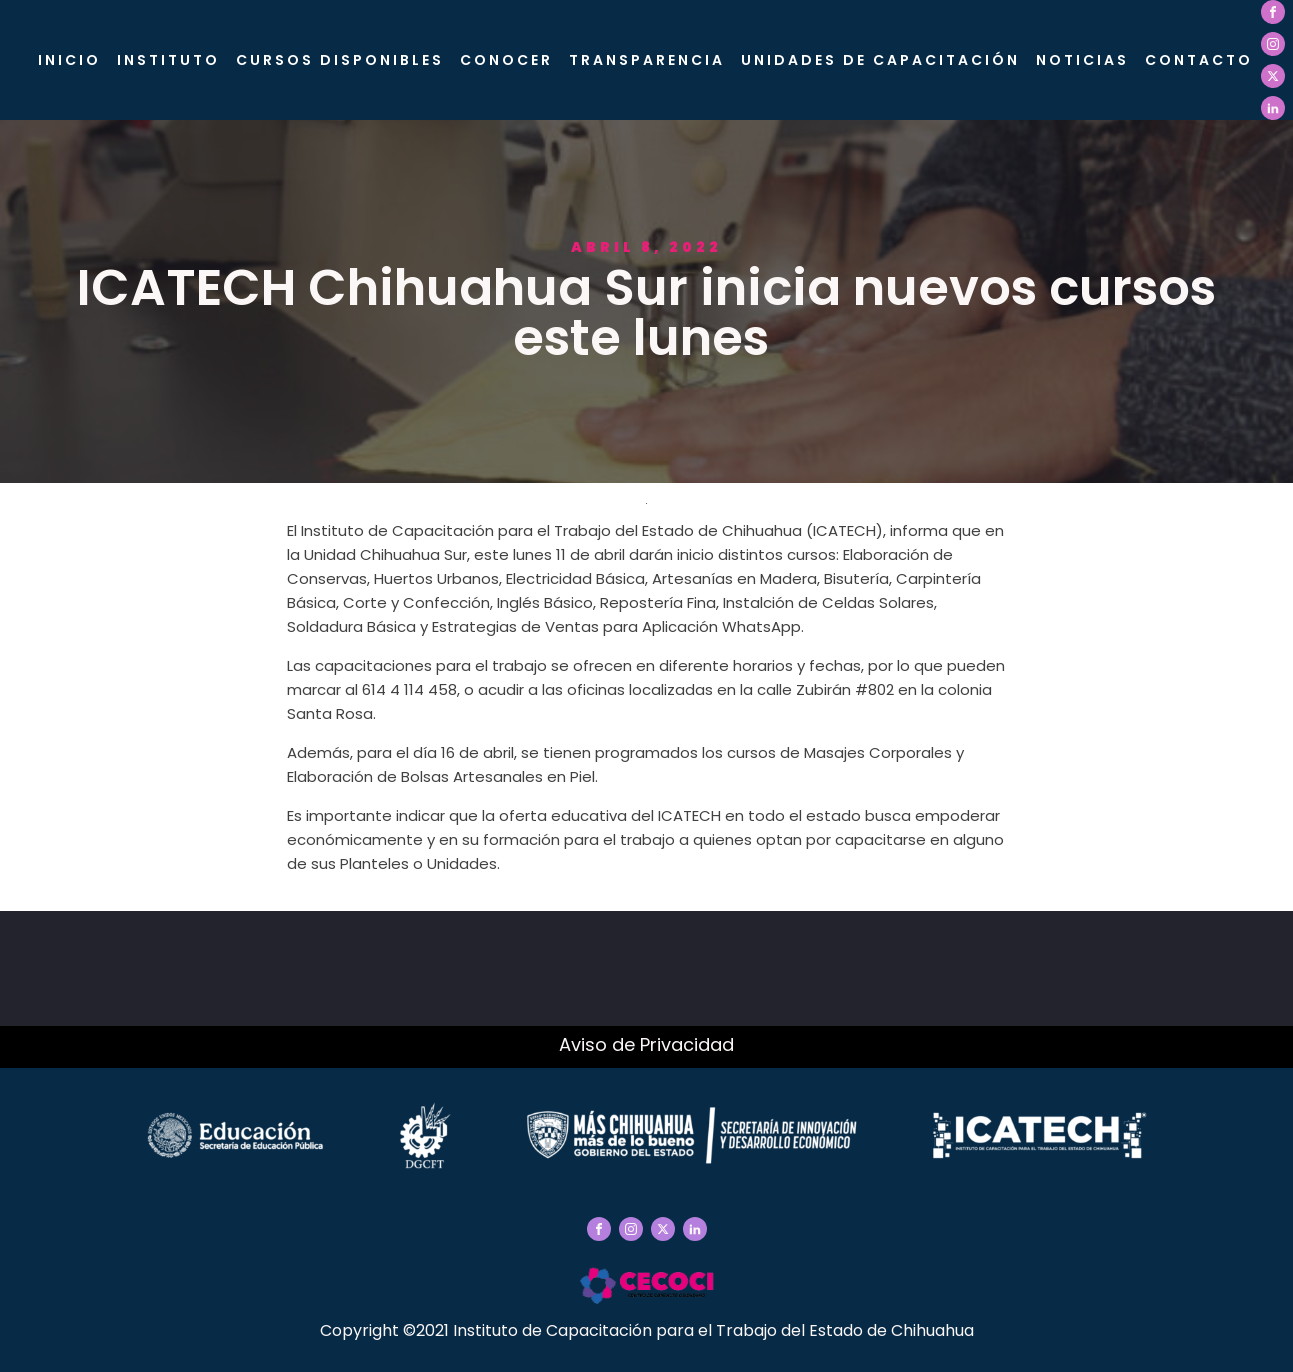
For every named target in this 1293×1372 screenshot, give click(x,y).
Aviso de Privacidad (646, 1044)
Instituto (168, 60)
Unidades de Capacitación (880, 60)
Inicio (69, 60)
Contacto (1199, 60)
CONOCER (506, 60)
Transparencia (647, 60)
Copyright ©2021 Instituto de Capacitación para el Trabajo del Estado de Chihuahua (647, 1330)
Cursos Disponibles (340, 60)
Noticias (1082, 60)
